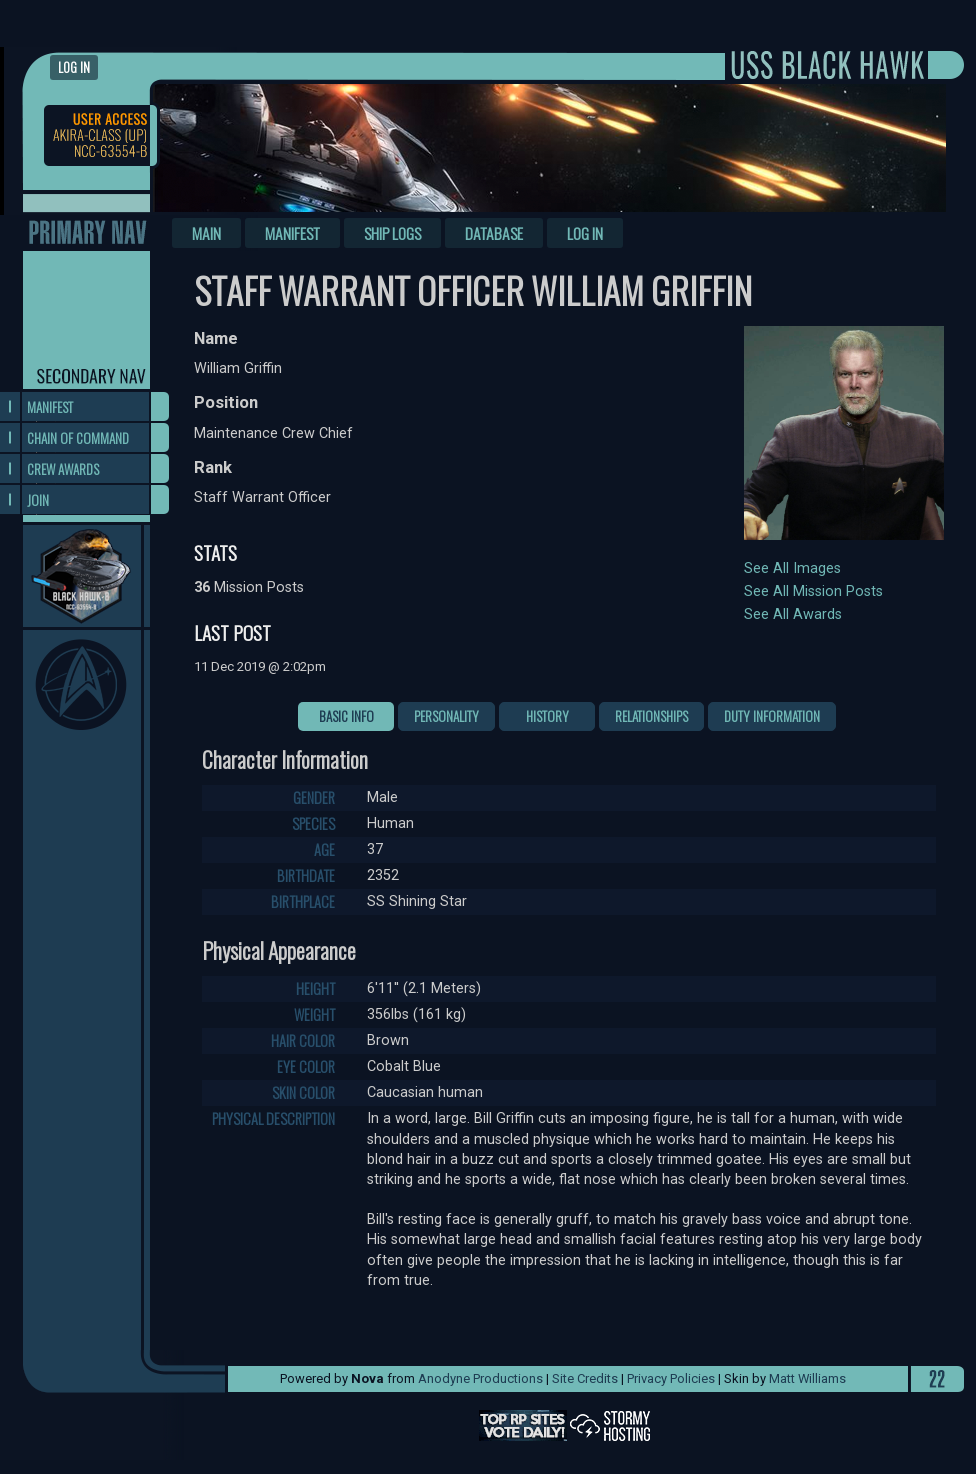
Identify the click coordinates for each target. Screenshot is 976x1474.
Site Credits (585, 1378)
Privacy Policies (671, 1378)
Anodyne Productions (480, 1378)
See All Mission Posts (813, 591)
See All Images (792, 568)
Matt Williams (807, 1378)
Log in (74, 67)
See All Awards (793, 614)
